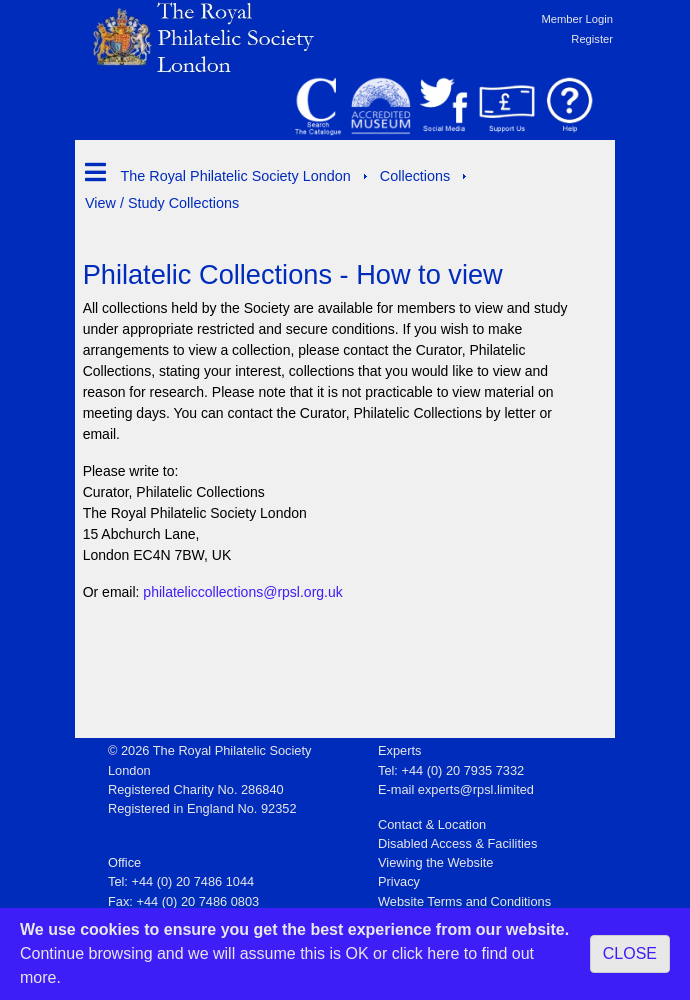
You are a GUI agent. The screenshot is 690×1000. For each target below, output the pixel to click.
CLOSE (630, 953)
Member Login (577, 19)
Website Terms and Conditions (464, 901)
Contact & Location (432, 824)
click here (426, 953)
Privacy (399, 881)
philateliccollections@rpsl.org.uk (242, 592)
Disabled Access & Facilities (457, 843)
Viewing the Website (435, 862)
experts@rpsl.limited (476, 789)
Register (592, 39)
